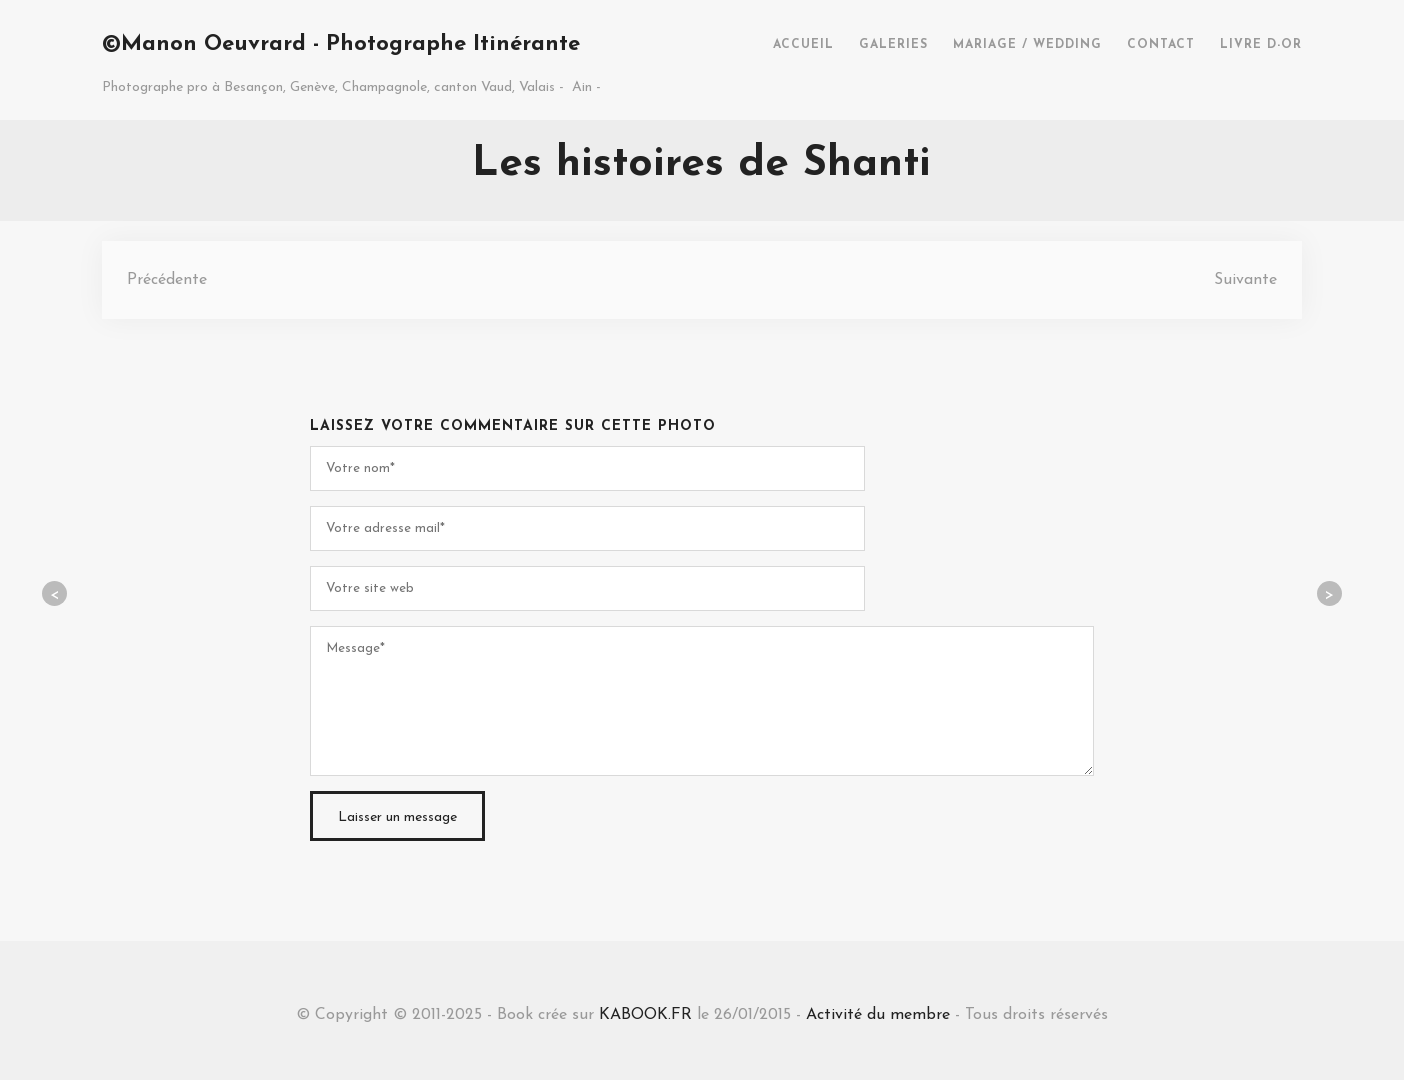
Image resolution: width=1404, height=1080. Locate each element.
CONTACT (1161, 45)
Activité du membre (878, 1015)
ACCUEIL (803, 45)
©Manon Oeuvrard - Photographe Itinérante (341, 44)
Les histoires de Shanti (701, 164)
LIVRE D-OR (1261, 45)
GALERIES (893, 45)
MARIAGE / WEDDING (1027, 45)
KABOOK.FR (645, 1015)
